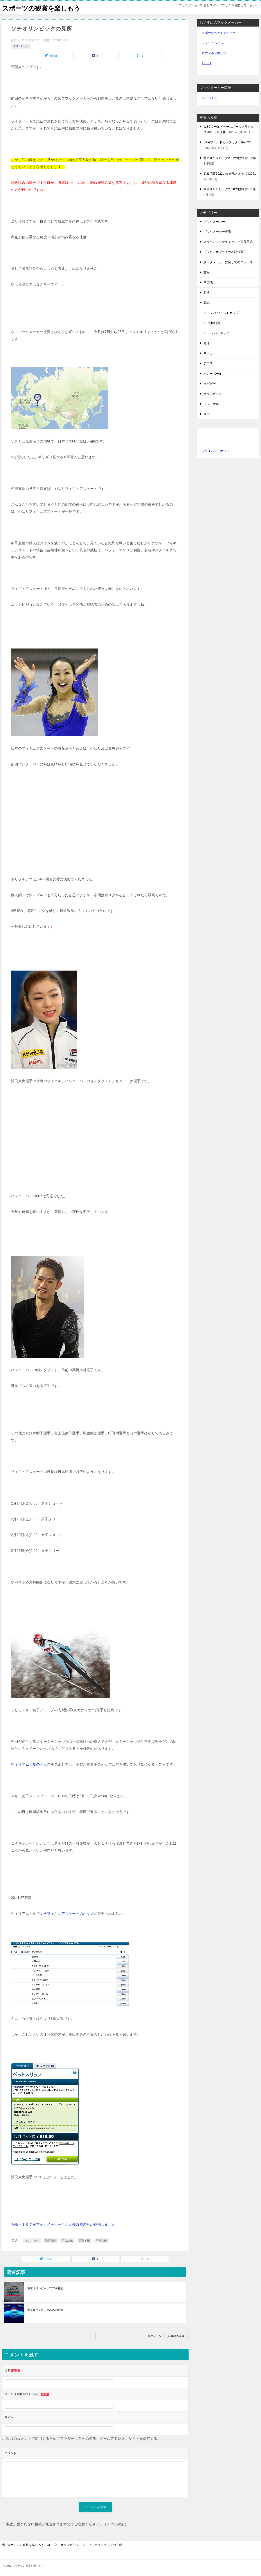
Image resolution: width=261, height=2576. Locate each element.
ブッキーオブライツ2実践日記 (224, 252)
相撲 (206, 292)
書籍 (206, 272)
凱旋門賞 (214, 323)
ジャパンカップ (218, 333)
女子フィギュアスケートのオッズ (67, 1913)
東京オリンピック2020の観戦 (45, 2288)
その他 (208, 282)
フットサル (211, 404)
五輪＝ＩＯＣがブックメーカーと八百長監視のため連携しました (63, 2224)
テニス (208, 363)
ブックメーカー (214, 221)
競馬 (206, 302)
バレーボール (212, 373)
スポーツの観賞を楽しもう (42, 8)
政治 (206, 414)
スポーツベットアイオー (219, 32)
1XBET (206, 63)
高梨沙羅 (84, 2240)
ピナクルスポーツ (214, 53)
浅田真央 (50, 2240)
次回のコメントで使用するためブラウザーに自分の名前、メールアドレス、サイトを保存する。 (83, 2438)
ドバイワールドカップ (223, 313)
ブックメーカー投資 (217, 231)
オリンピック (21, 46)
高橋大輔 (101, 2240)
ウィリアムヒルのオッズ (30, 1764)
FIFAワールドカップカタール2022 (227, 142)
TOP (29, 2545)
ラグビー (209, 383)
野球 (206, 343)
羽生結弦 (67, 2240)
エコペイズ (209, 98)
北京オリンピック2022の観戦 (45, 2309)
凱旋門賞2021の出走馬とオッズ (225, 173)
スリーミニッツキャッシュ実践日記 (228, 242)
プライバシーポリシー (217, 451)
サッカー (209, 353)
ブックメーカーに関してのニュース (228, 262)
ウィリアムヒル (212, 43)
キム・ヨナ (32, 2240)
